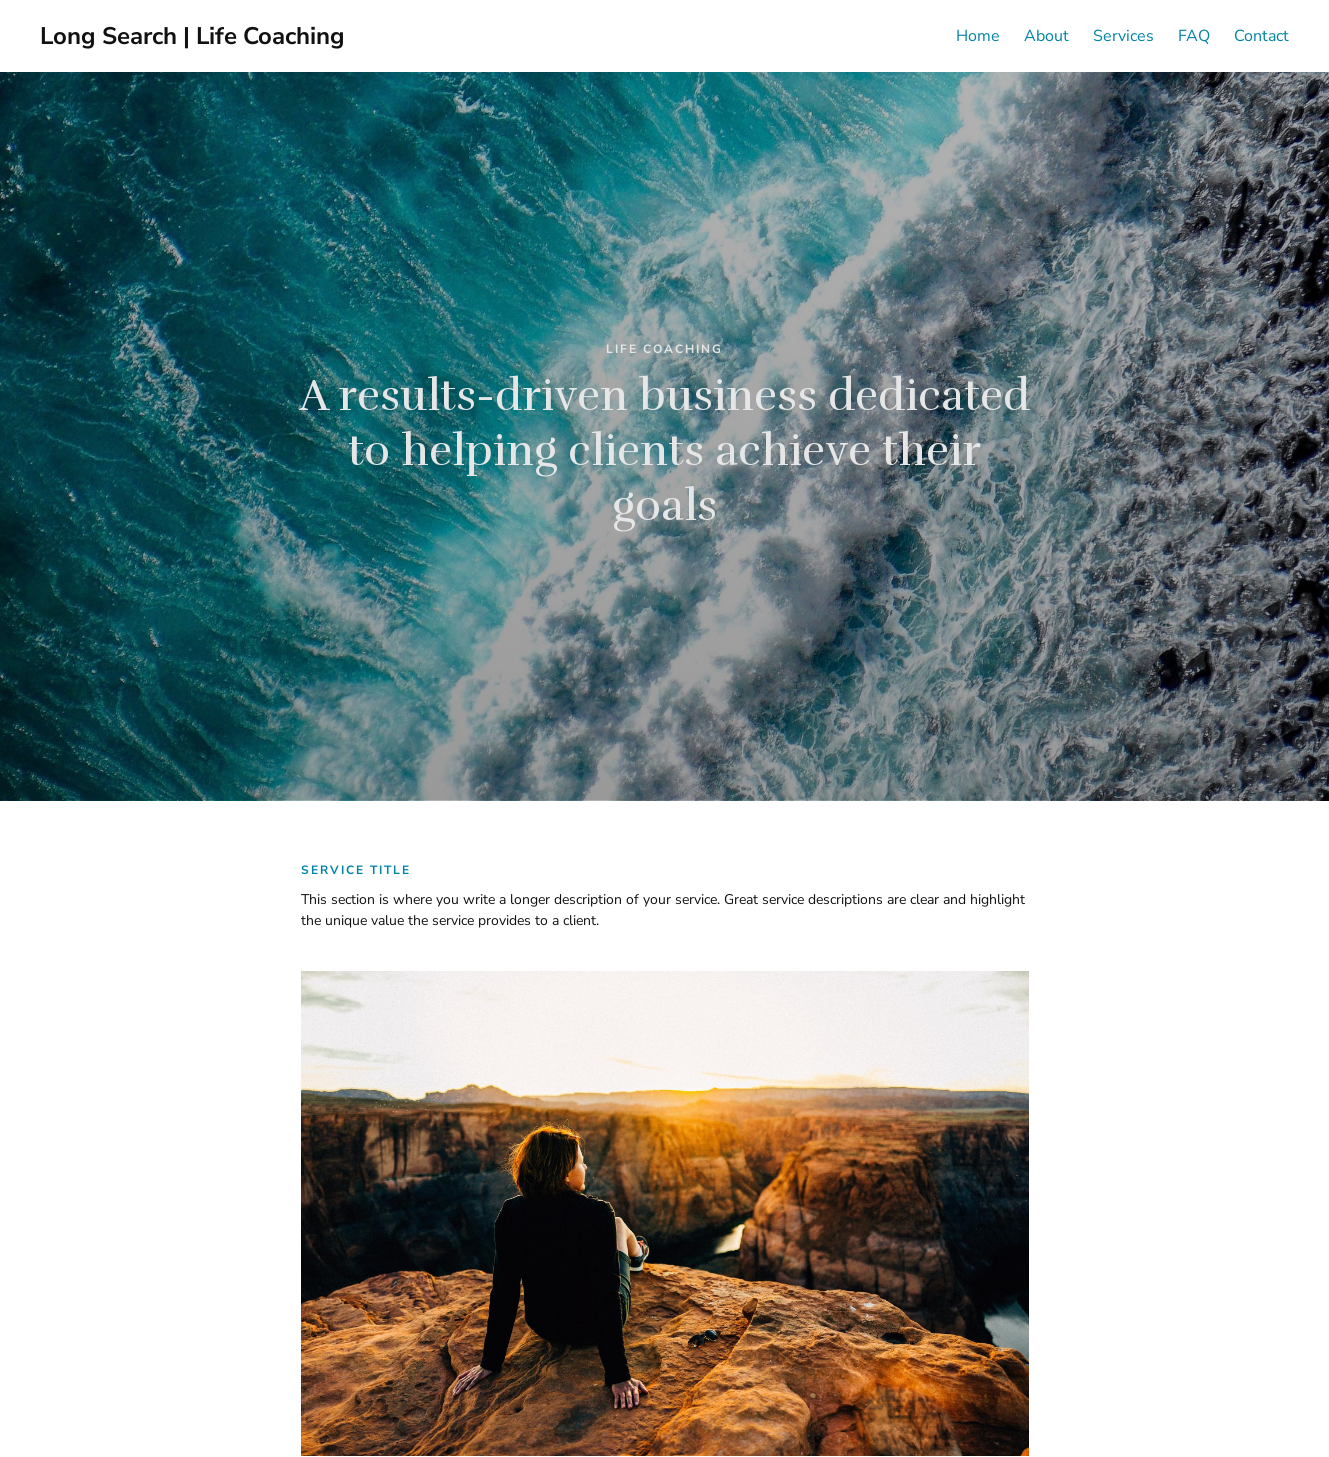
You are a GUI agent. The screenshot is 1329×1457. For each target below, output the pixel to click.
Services (1123, 36)
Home (978, 36)
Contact (1261, 36)
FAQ (1194, 36)
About (1046, 36)
